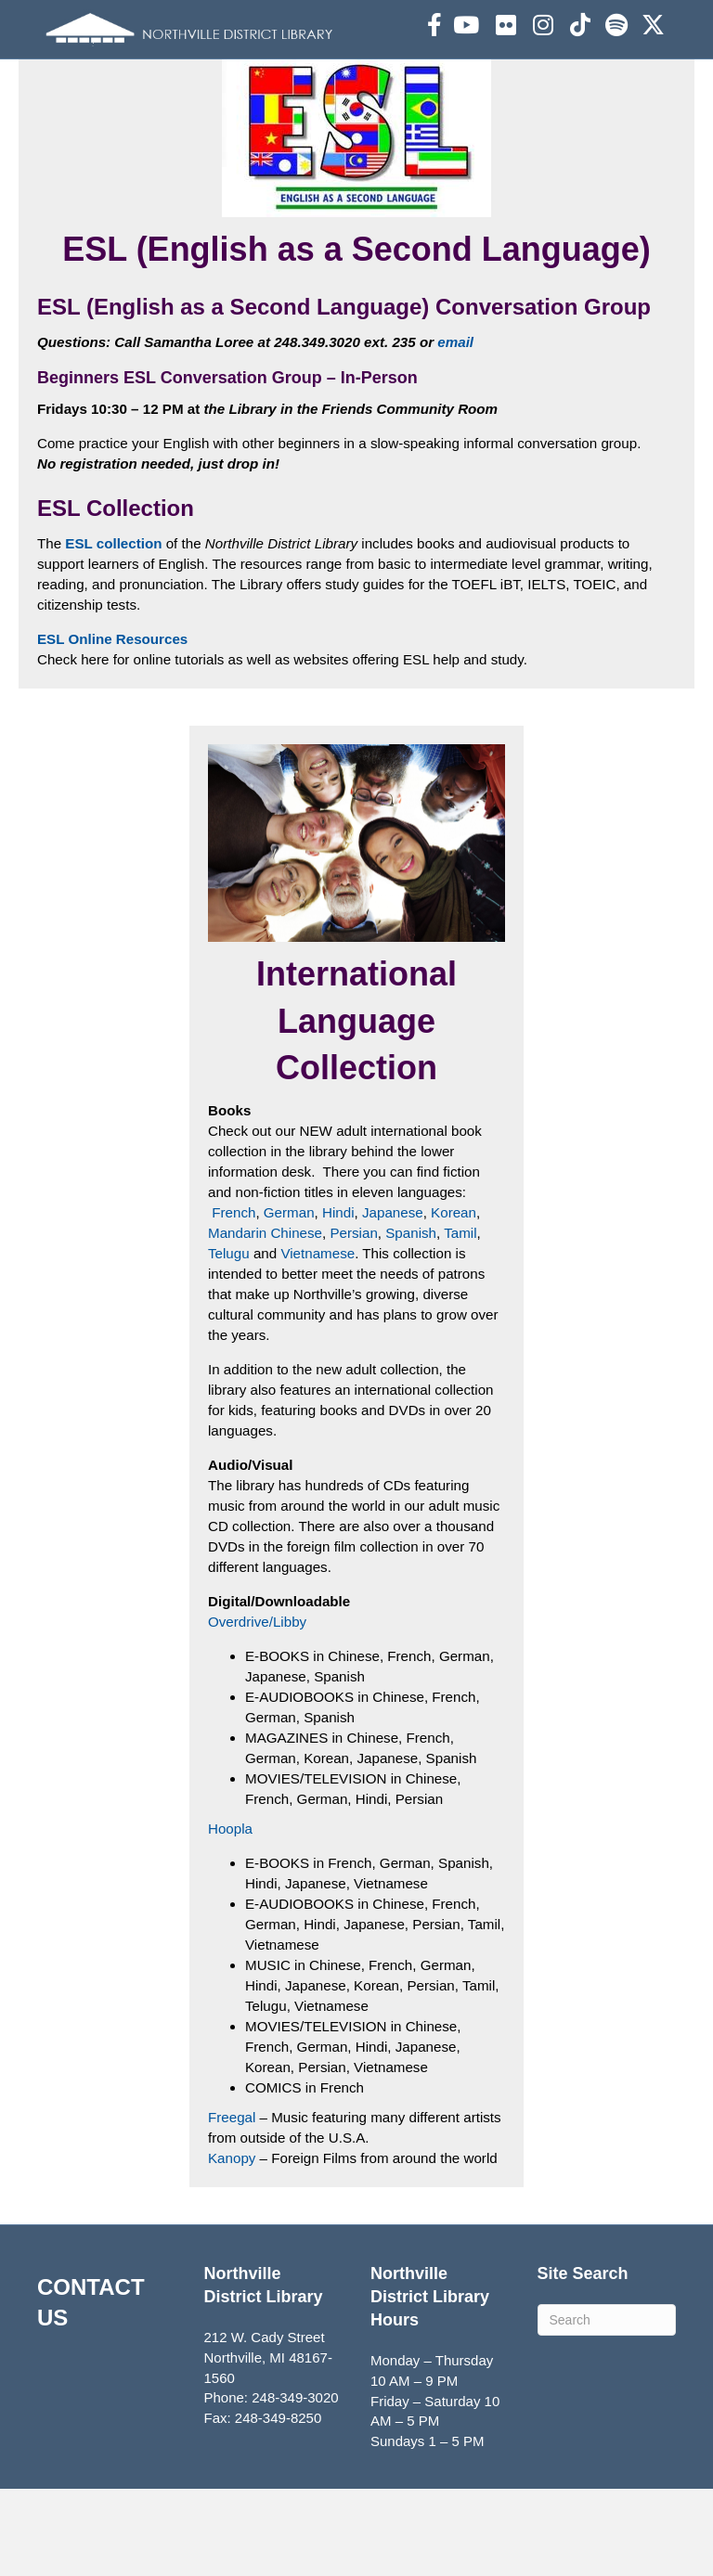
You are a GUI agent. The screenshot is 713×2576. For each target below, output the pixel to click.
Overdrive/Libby (256, 1713)
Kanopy (231, 2244)
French (233, 1309)
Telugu (230, 1349)
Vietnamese (317, 1349)
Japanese (390, 1309)
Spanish (408, 1329)
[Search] (607, 2406)
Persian (352, 1329)
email (451, 441)
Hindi (337, 1309)
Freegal (233, 2204)
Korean (451, 1309)
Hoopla (230, 1918)
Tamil (458, 1329)
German (288, 1309)
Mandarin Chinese (264, 1329)
